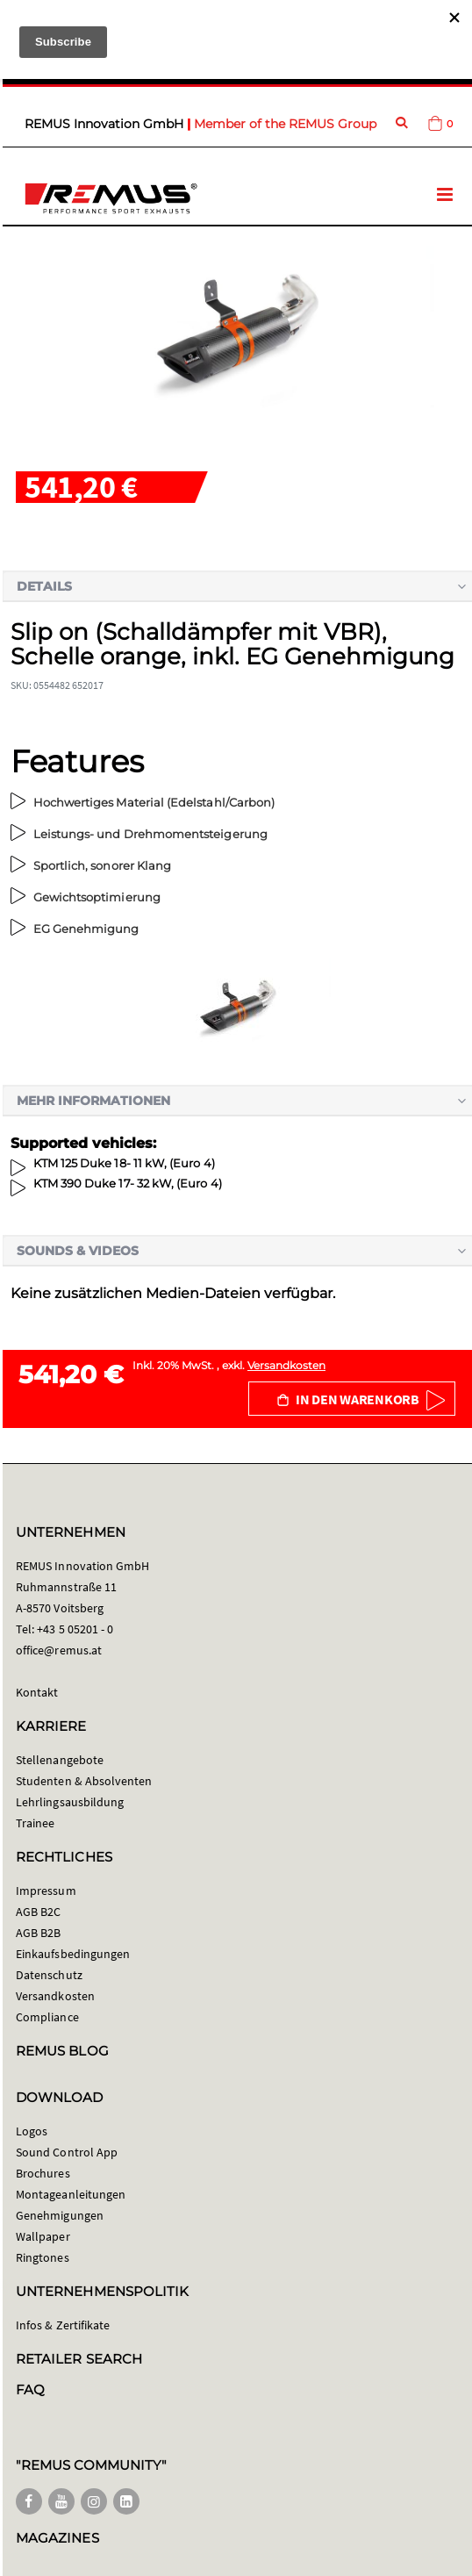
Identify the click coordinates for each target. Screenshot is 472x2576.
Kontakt (37, 1692)
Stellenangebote (60, 1760)
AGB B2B (38, 1933)
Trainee (35, 1823)
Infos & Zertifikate (63, 2325)
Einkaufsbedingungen (73, 1954)
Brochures (43, 2173)
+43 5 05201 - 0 (75, 1629)
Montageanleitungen (70, 2194)
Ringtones (42, 2257)
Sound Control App (67, 2152)
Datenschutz (49, 1975)
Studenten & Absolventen (84, 1781)
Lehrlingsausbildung (70, 1802)
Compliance (47, 2017)
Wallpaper (43, 2236)
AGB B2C (38, 1911)
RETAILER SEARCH (79, 2358)
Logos (31, 2131)
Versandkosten (286, 1365)
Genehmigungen (60, 2215)
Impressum (46, 1890)
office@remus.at (59, 1650)
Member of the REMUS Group (285, 124)
